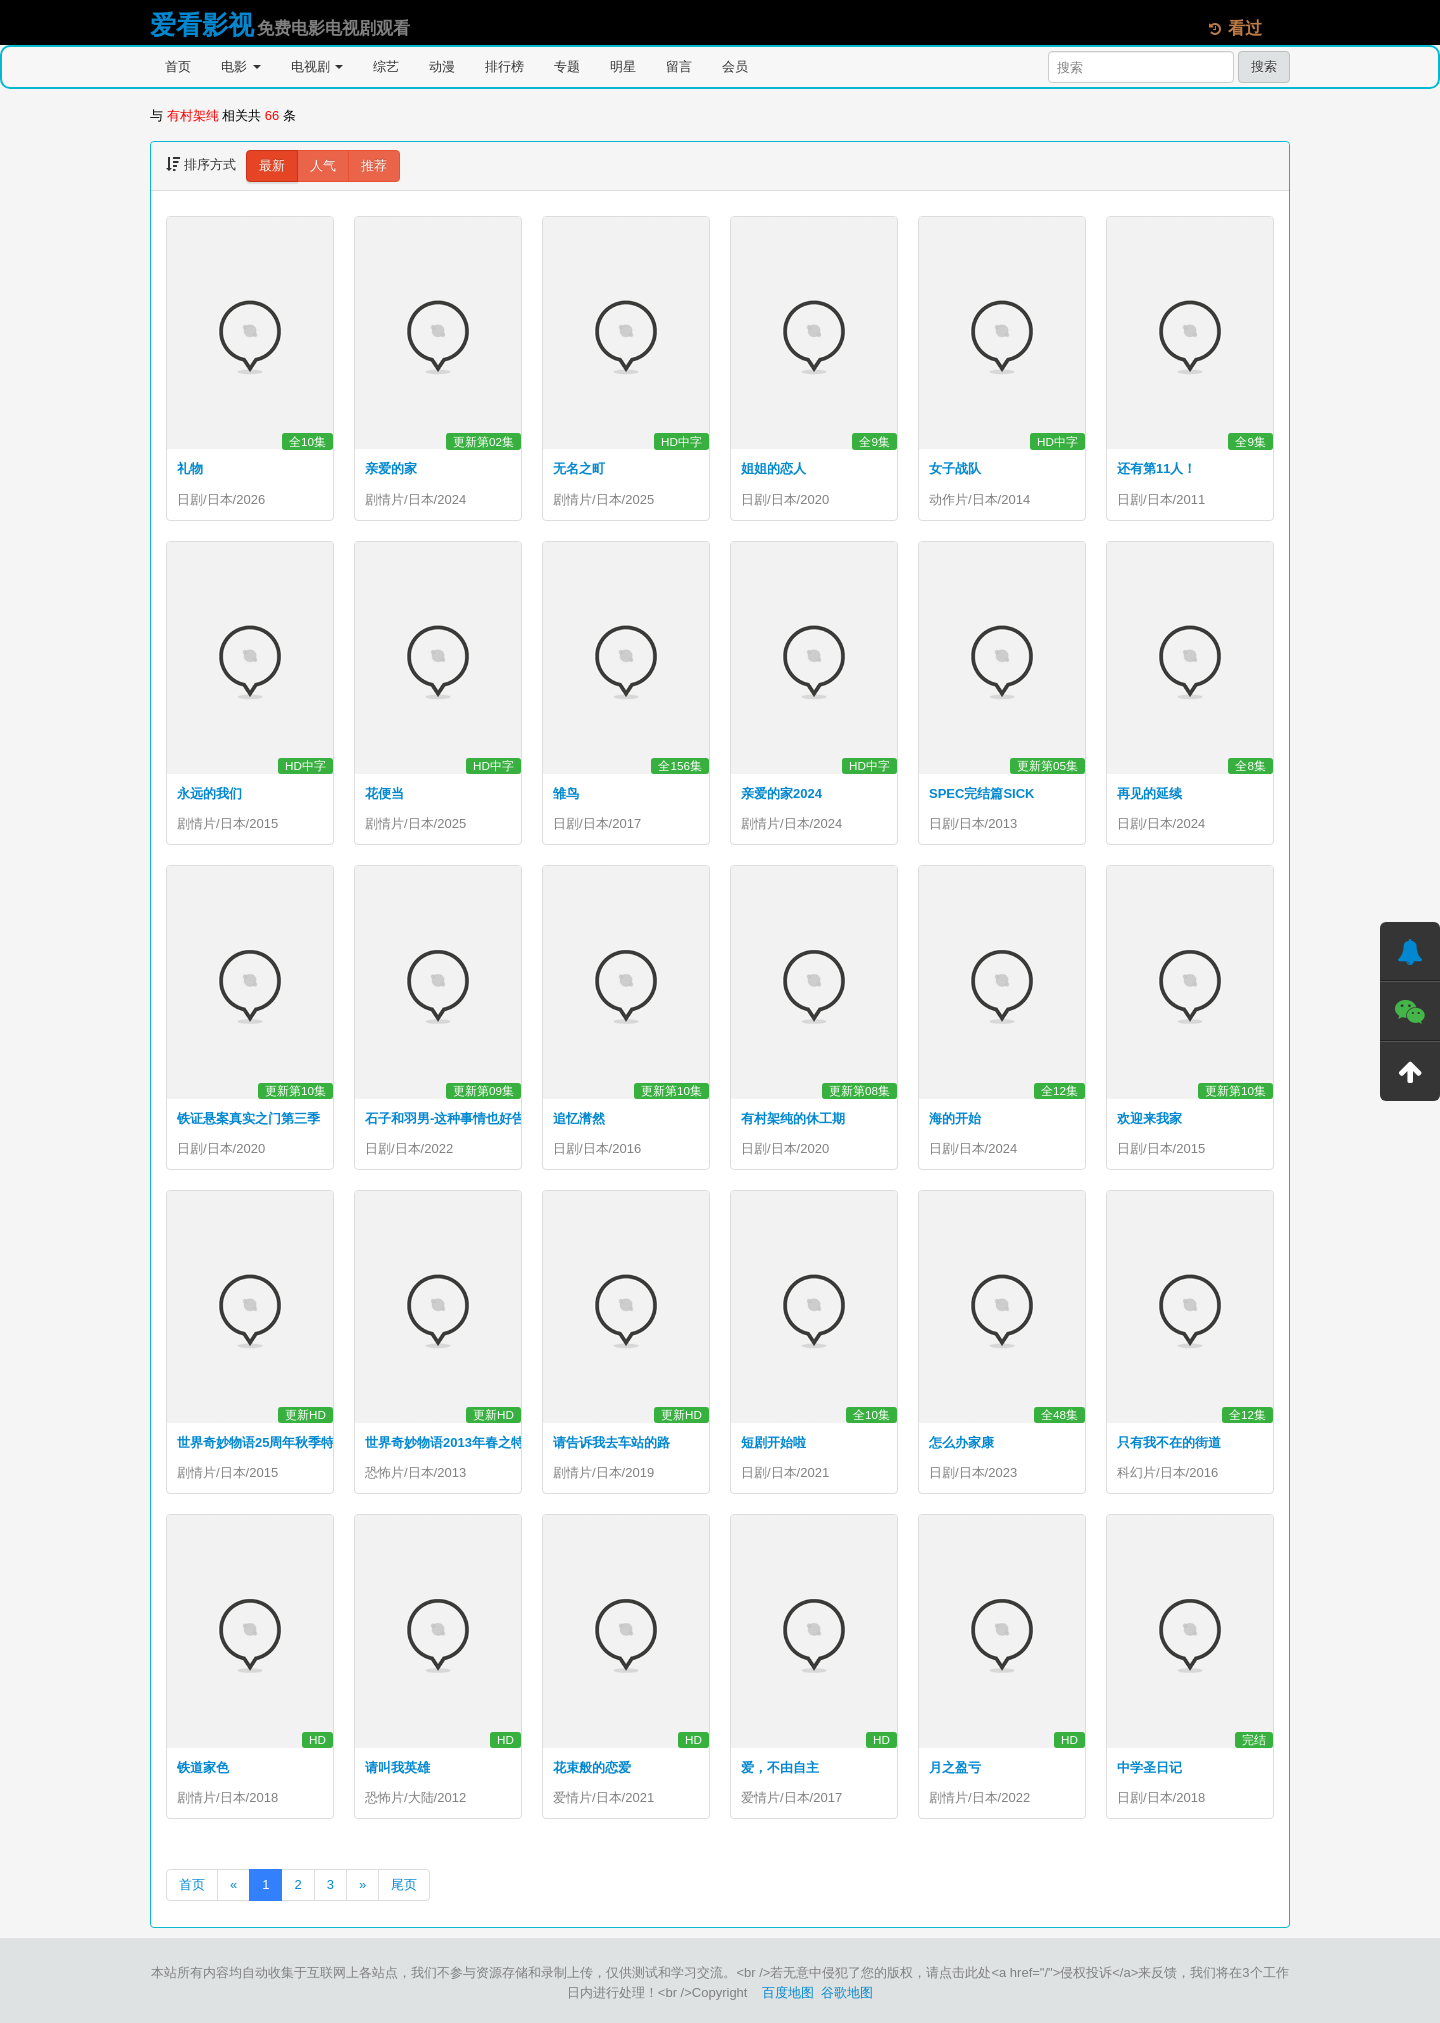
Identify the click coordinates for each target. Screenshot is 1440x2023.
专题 (567, 66)
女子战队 (955, 468)
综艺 (386, 66)
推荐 (374, 165)
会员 (735, 66)
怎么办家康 (961, 1442)
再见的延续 (1149, 793)
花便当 (384, 793)
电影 (241, 66)
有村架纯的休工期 (793, 1118)
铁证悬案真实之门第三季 (248, 1118)
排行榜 (504, 66)
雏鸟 (566, 793)
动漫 (442, 66)
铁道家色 (203, 1767)
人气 (323, 165)
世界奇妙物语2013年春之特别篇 (457, 1442)
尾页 (404, 1884)
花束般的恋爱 (592, 1767)
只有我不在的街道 (1169, 1442)
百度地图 (788, 1992)
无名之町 (579, 468)
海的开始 (955, 1118)
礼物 (190, 468)
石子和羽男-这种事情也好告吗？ (458, 1118)
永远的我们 (209, 793)
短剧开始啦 (773, 1442)
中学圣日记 (1149, 1767)
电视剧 (317, 66)
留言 (679, 66)
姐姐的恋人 (773, 468)
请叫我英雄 (397, 1767)
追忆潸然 (579, 1118)
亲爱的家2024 (781, 793)
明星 (623, 66)
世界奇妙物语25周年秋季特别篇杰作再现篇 (301, 1442)
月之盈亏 (955, 1767)
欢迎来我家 (1149, 1118)
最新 (272, 165)
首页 (178, 66)
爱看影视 (202, 25)
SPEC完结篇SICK (981, 793)
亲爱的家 (391, 468)
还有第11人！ (1156, 468)
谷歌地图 (847, 1992)
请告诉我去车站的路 (611, 1442)
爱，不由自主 (780, 1767)
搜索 (1264, 66)
